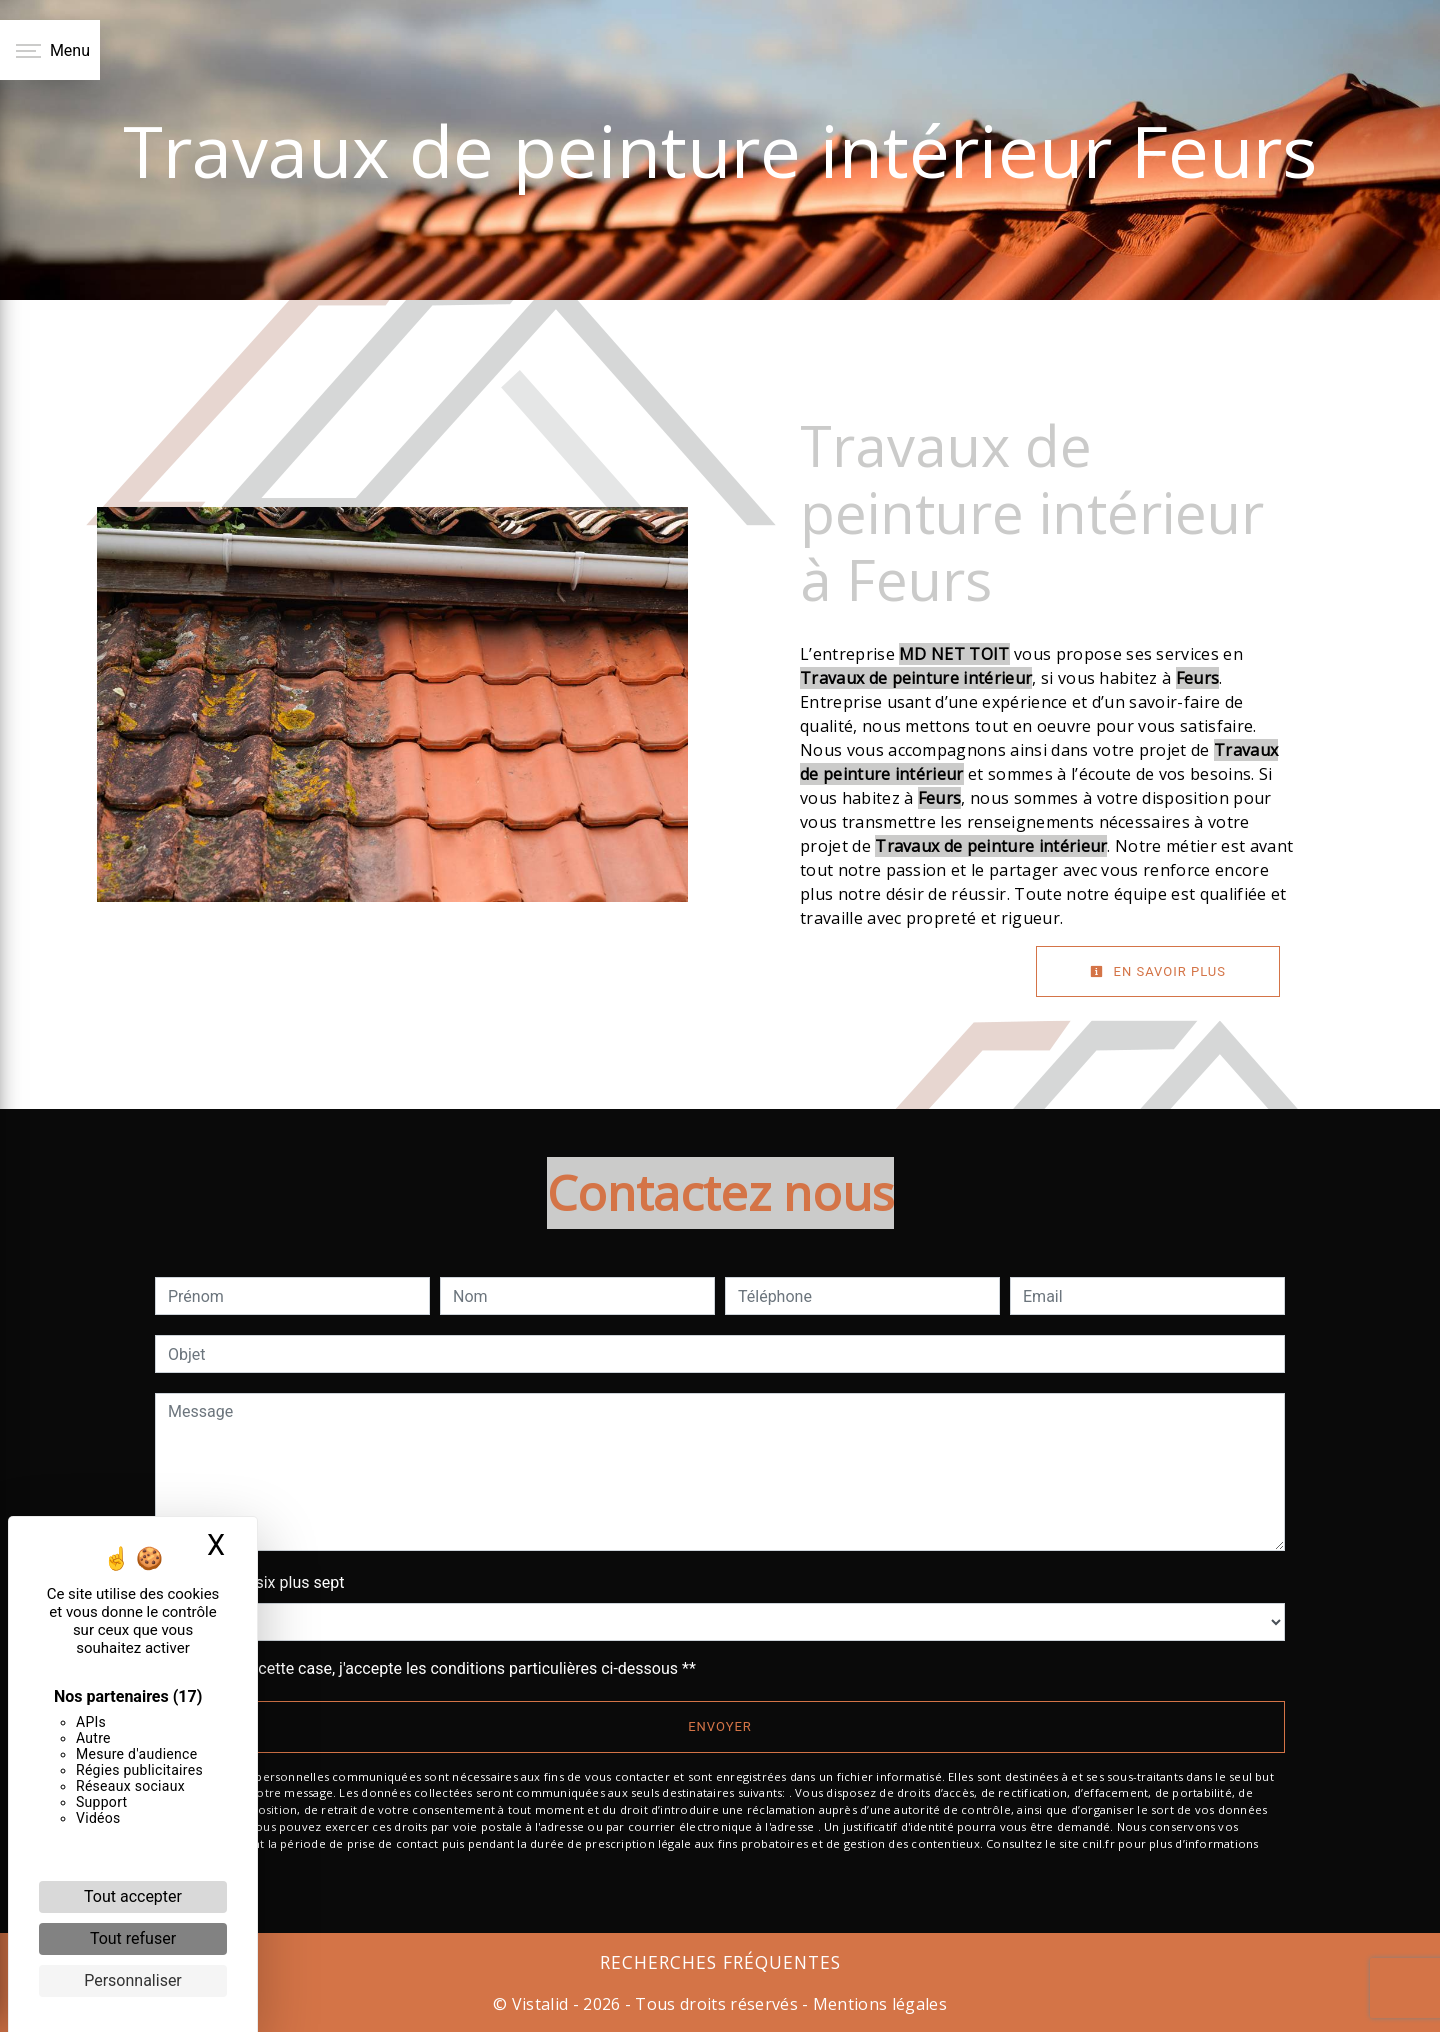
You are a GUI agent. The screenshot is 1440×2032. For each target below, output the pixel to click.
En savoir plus (1158, 971)
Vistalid (540, 2004)
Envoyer (720, 1726)
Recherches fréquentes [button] (720, 1962)
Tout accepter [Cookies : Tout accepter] (133, 1896)
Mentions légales (878, 2004)
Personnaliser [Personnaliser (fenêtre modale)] (133, 1980)
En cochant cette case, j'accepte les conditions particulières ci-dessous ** (435, 1668)
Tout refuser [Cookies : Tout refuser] (133, 1938)
